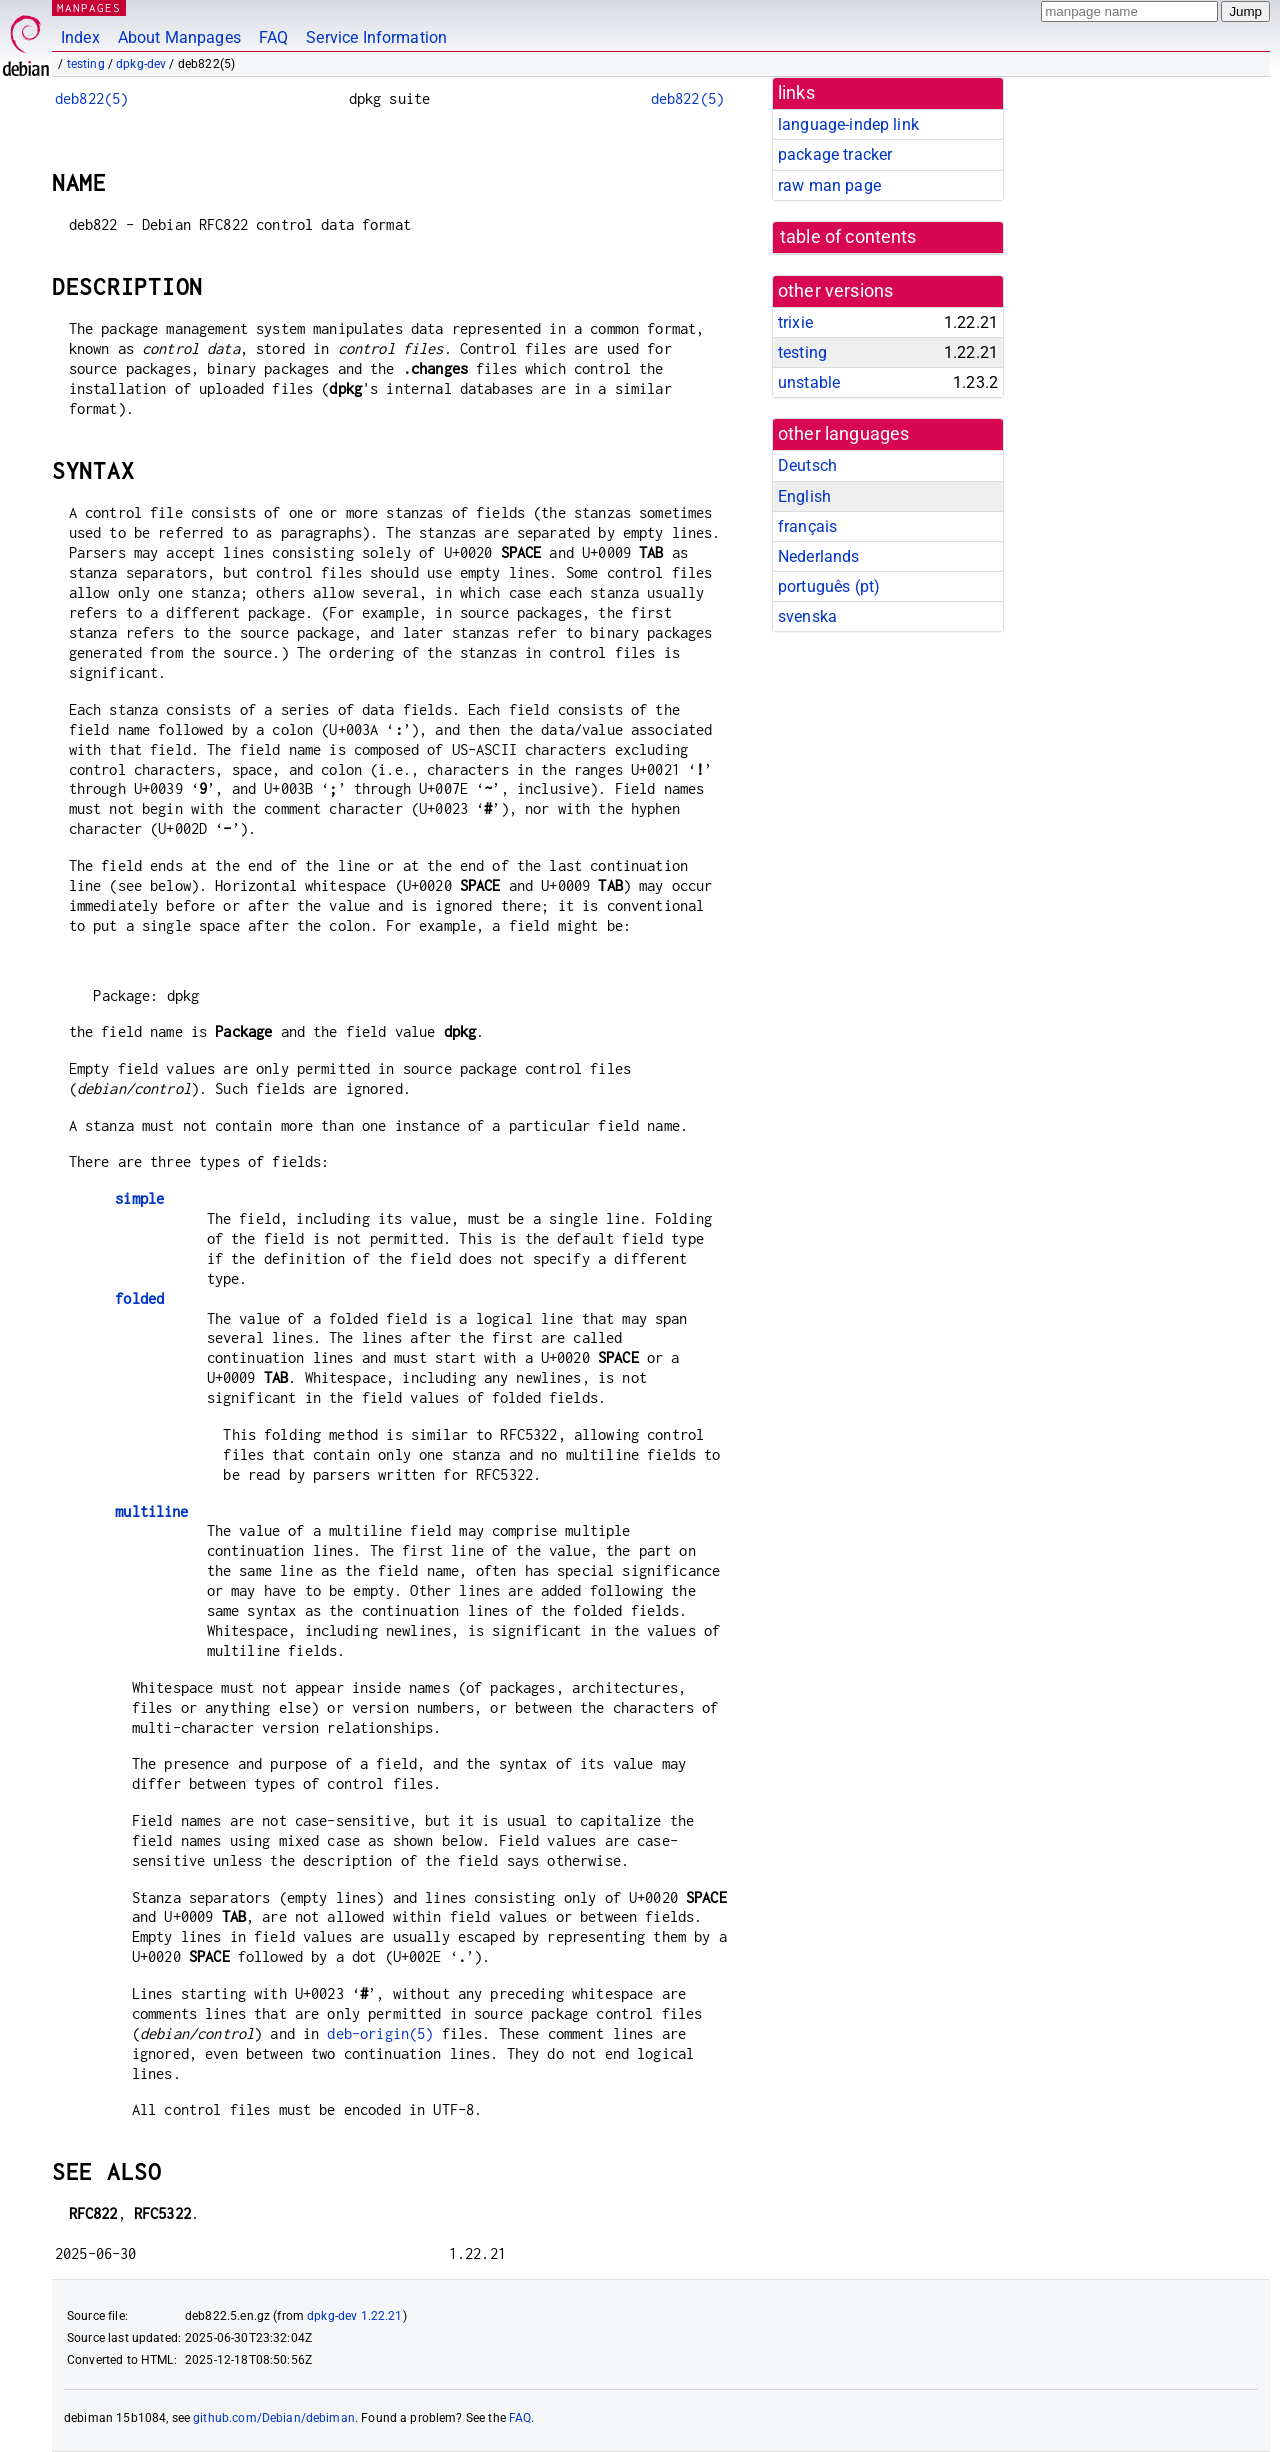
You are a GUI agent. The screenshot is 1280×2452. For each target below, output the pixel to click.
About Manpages (179, 37)
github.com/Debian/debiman (274, 2418)
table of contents (848, 237)
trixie (795, 322)
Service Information (376, 37)
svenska (807, 616)
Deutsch (807, 465)
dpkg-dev (141, 64)
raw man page (829, 185)
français (807, 526)
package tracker (835, 154)
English (804, 496)
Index (80, 37)
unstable (809, 382)
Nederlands (819, 556)
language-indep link (848, 124)
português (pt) (829, 586)
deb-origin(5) (380, 2033)
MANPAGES (89, 7)
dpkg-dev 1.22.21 (354, 2316)
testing (86, 64)
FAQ (273, 37)
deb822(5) (91, 98)
